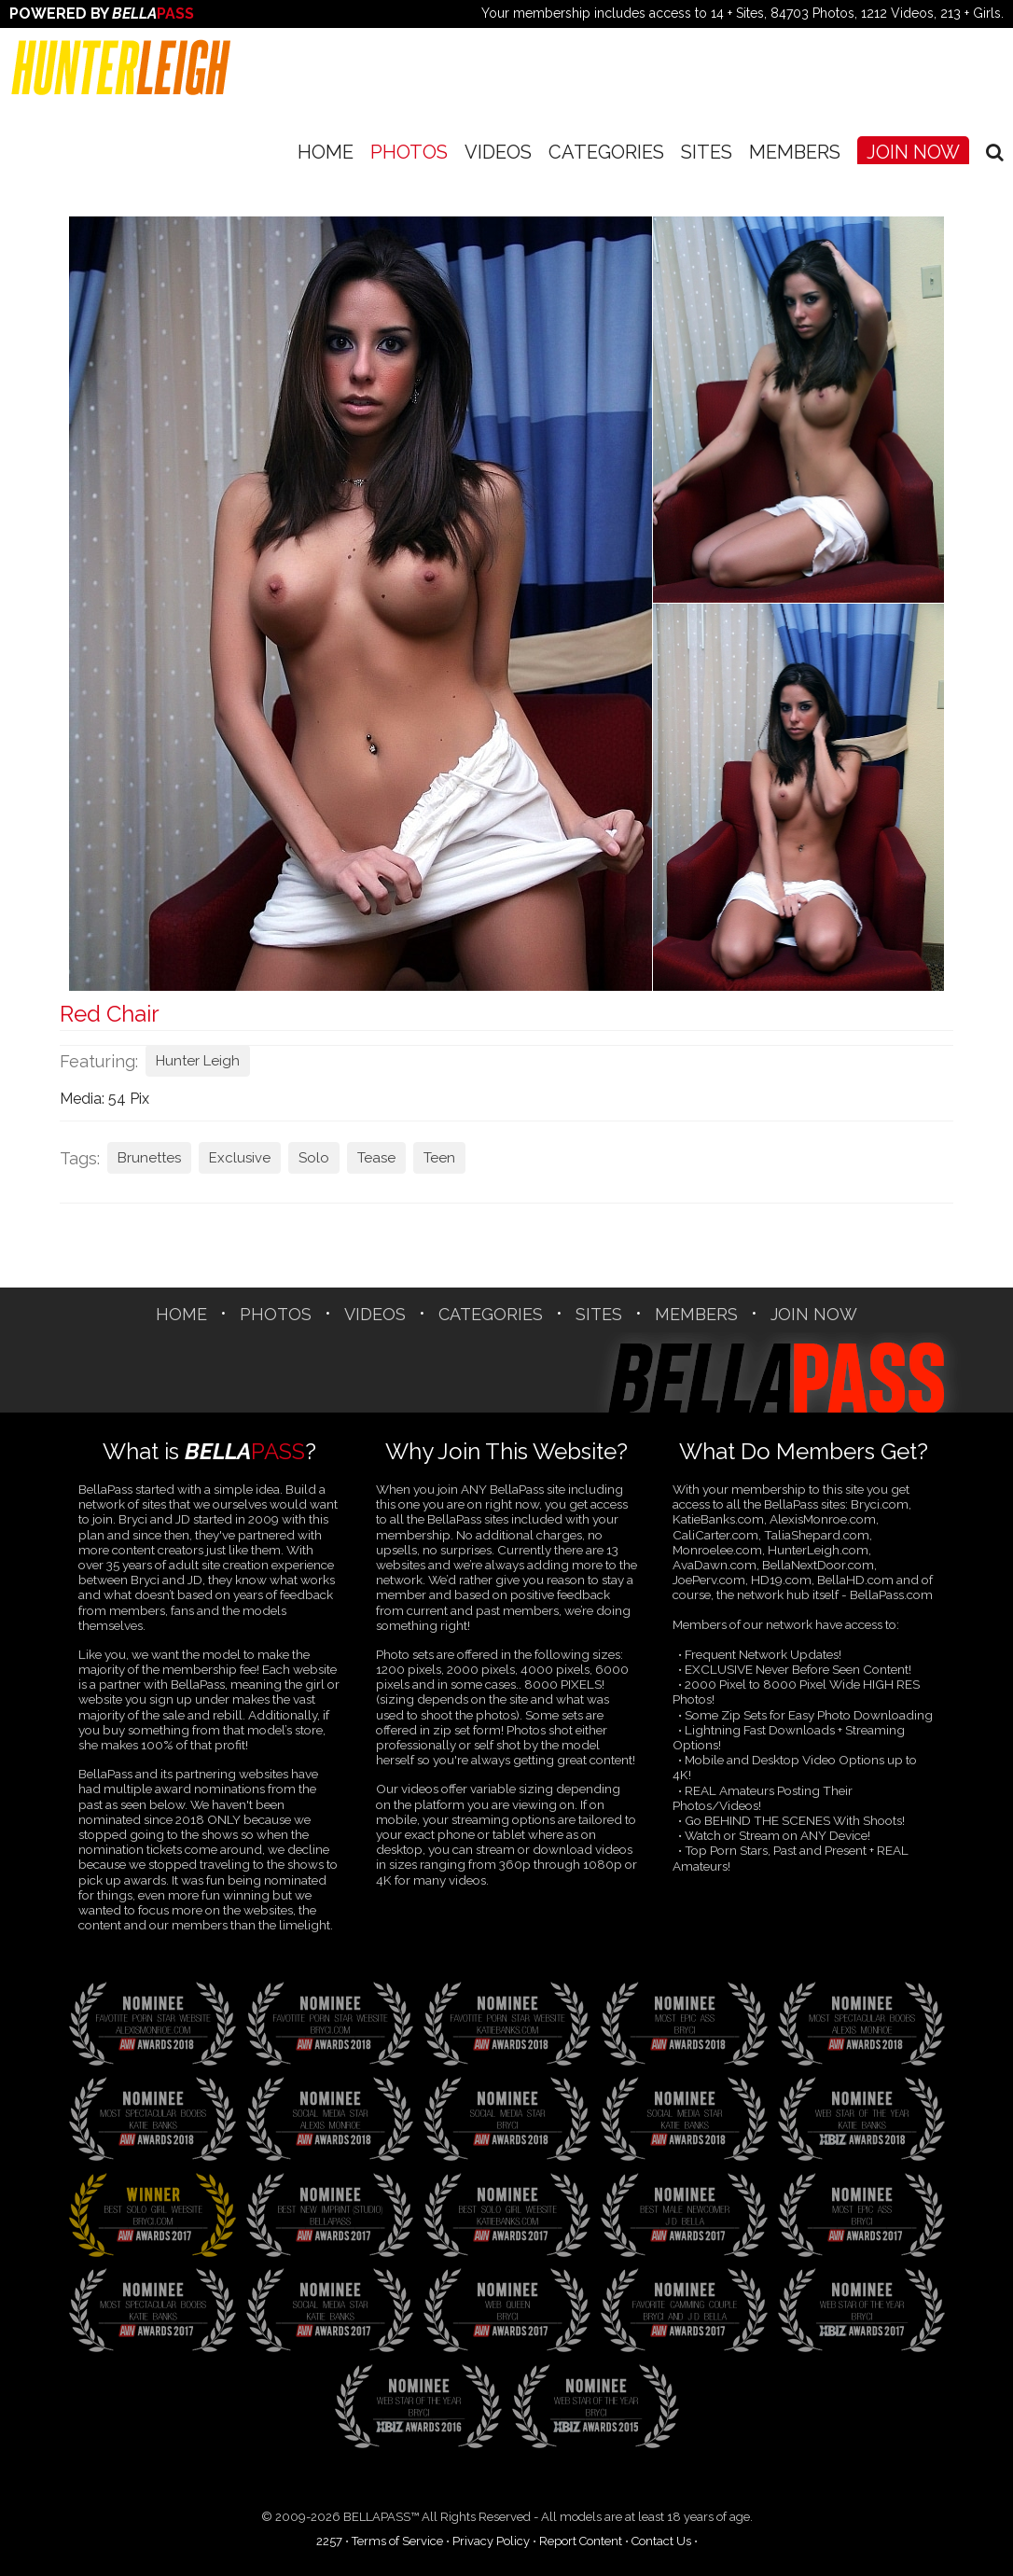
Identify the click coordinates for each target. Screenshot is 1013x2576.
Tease (376, 1157)
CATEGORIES (606, 152)
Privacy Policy (491, 2541)
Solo (313, 1157)
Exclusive (240, 1157)
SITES (706, 152)
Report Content (580, 2541)
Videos (498, 152)
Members (794, 152)
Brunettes (149, 1157)
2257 (329, 2541)
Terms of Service (397, 2541)
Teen (439, 1157)
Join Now (913, 152)
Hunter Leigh (198, 1060)
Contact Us (661, 2541)
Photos (409, 152)
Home (326, 152)
